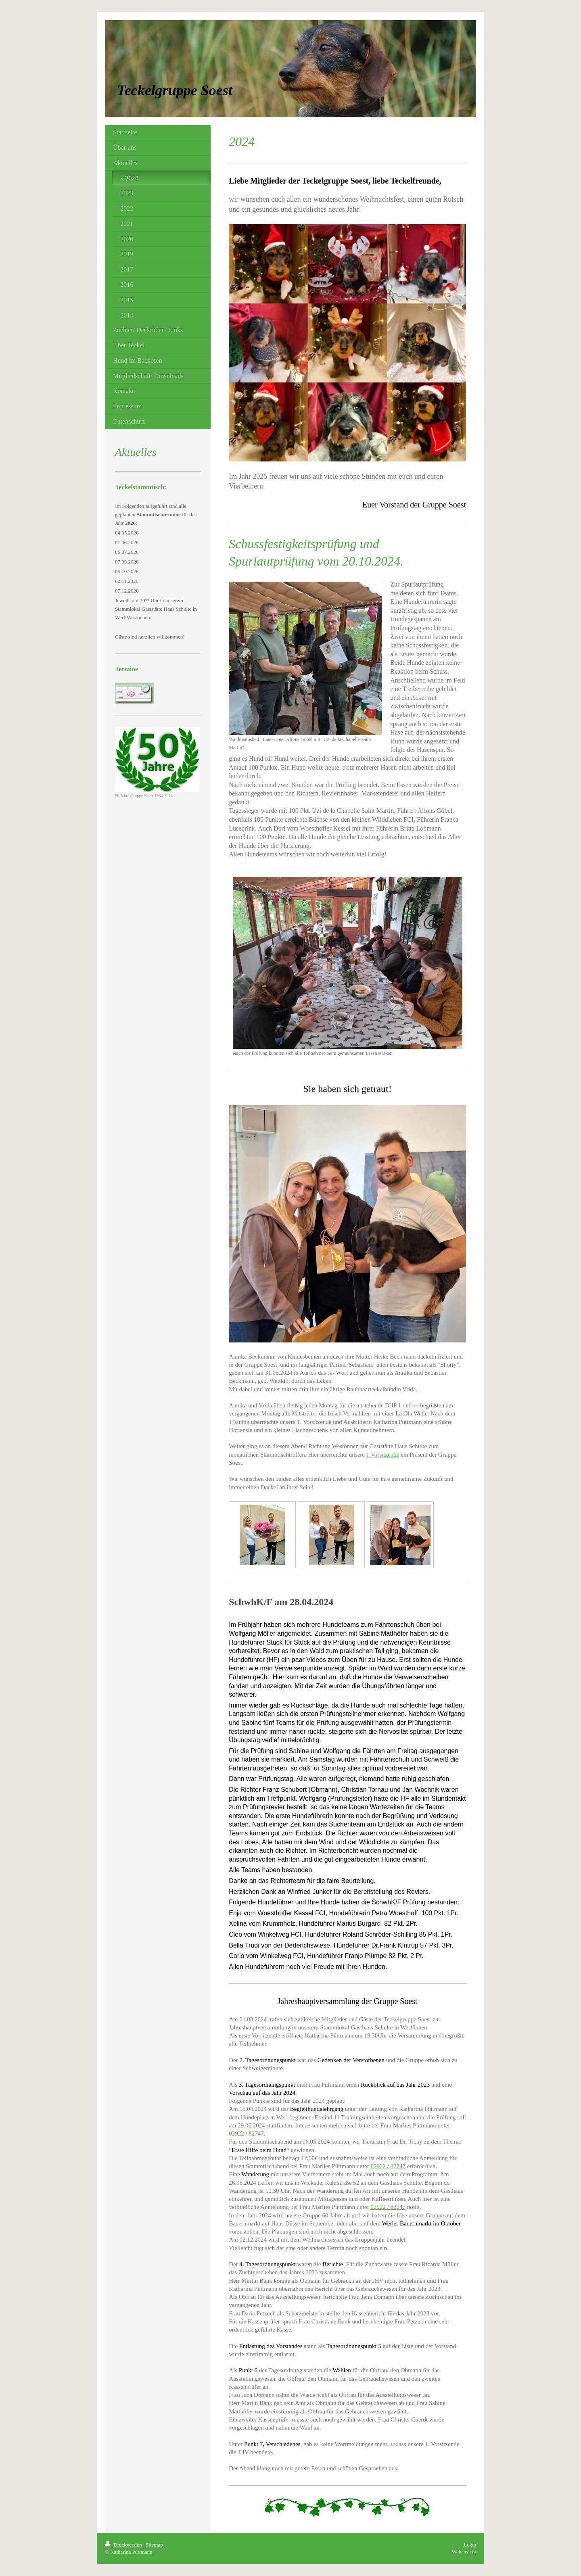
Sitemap (154, 2545)
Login (470, 2544)
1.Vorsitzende (382, 1454)
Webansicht (464, 2552)
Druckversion (124, 2545)
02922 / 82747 (246, 2133)
